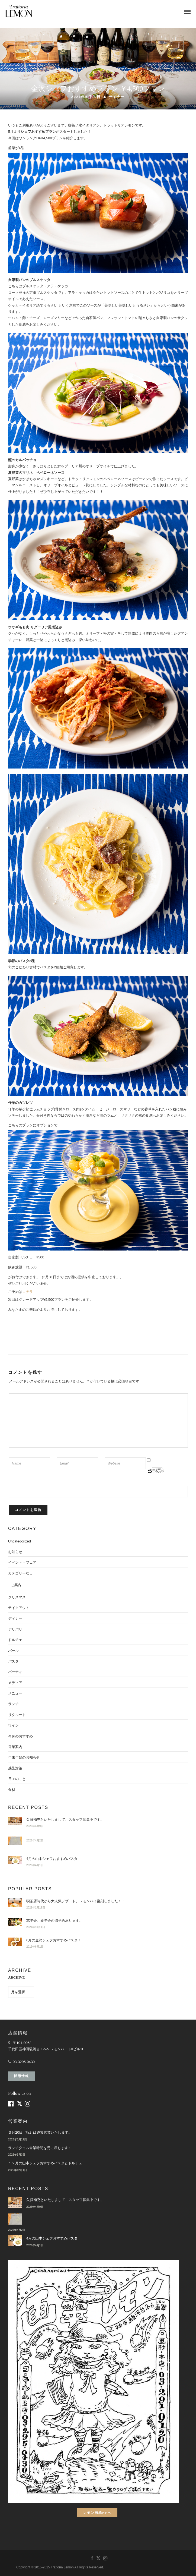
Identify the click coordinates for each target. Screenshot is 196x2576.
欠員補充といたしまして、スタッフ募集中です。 (65, 1820)
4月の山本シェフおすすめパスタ (52, 1859)
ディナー (116, 97)
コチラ (27, 1292)
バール (13, 1651)
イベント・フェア (22, 1562)
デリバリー (17, 1629)
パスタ (13, 1661)
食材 (11, 1790)
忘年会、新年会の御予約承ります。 (54, 1921)
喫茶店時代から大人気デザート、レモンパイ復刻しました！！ (75, 1901)
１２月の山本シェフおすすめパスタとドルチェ (45, 2163)
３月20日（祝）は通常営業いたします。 (40, 2132)
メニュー (15, 1693)
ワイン (13, 1725)
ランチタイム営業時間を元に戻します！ (40, 2148)
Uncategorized (19, 1541)
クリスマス (17, 1597)
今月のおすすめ (20, 1736)
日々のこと (17, 1779)
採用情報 (21, 2076)
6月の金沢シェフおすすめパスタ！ (53, 1940)
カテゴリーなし (20, 1573)
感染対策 (15, 1768)
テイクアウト (18, 1608)
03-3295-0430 (24, 2062)
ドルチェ (15, 1640)
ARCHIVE (16, 1977)
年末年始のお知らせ (24, 1757)
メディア (15, 1683)
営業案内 (15, 1747)
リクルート (17, 1715)
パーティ (15, 1672)
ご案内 (16, 1585)
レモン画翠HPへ (97, 2513)
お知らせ (15, 1552)
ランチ (13, 1704)
